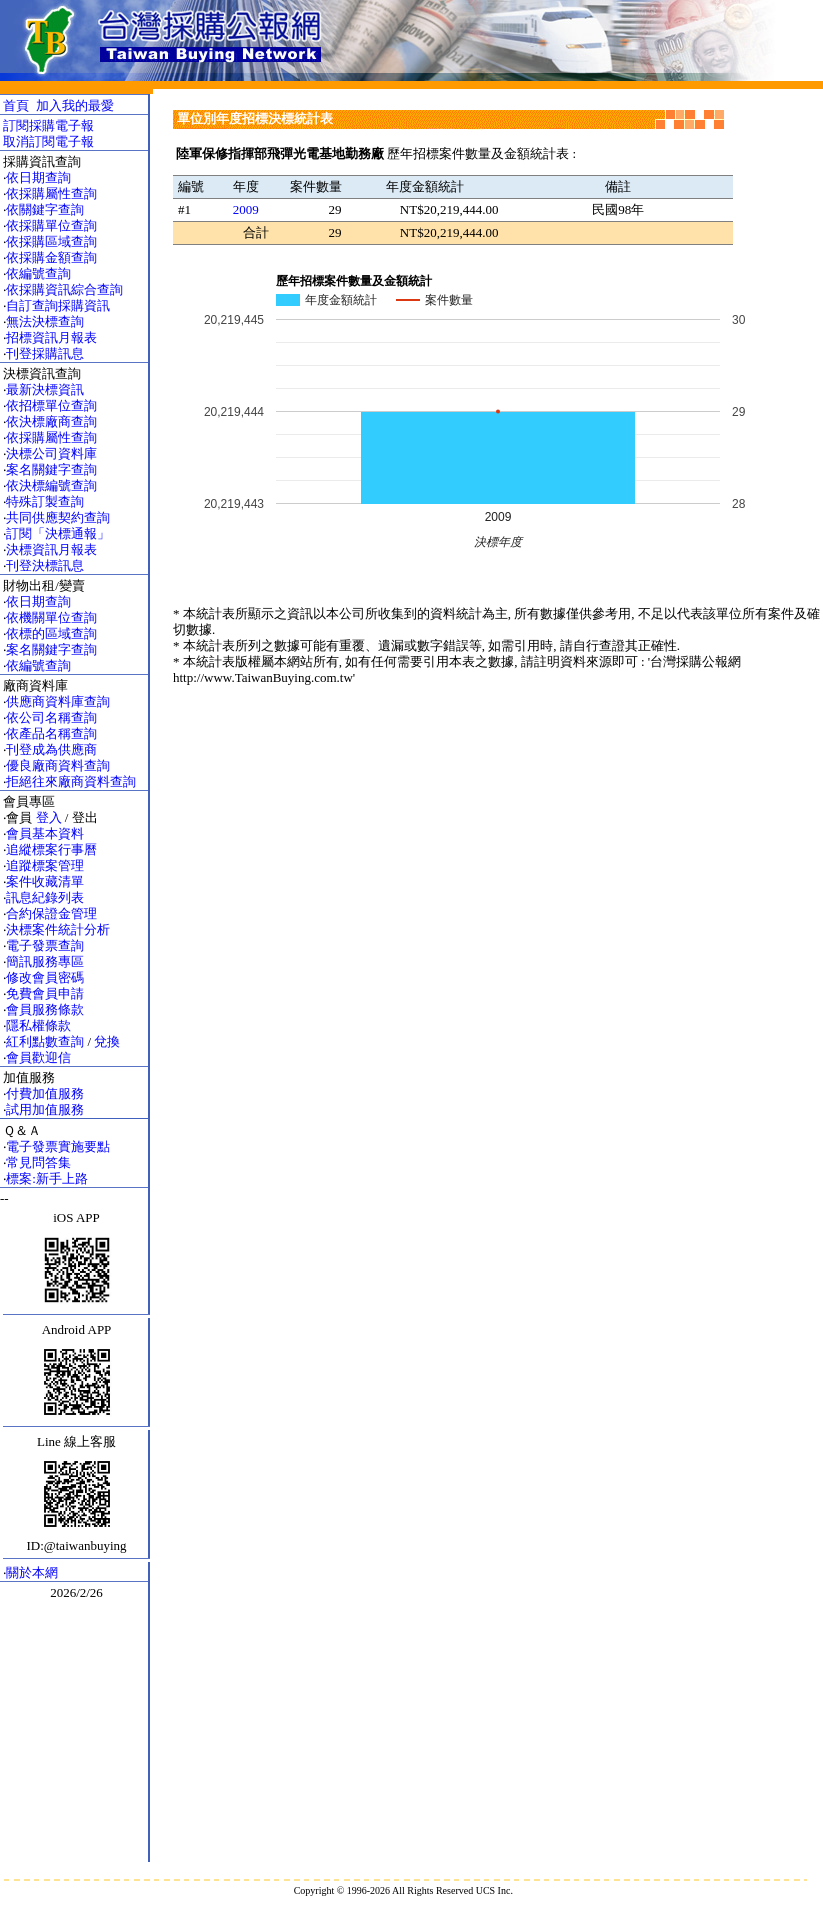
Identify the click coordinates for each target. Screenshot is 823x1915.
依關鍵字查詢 (45, 209)
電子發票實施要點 (58, 1146)
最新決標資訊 (45, 389)
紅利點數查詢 (45, 1041)
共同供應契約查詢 (58, 517)
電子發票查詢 (45, 945)
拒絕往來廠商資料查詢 (71, 781)
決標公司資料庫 (51, 453)
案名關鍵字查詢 (51, 469)
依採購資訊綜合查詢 (64, 289)
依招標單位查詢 (51, 405)
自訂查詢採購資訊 (58, 305)
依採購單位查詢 (51, 225)
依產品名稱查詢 (51, 733)
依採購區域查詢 (51, 241)
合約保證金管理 (51, 913)
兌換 (107, 1041)
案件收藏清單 (45, 881)
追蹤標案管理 (45, 865)
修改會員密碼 (45, 977)
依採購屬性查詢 (51, 193)
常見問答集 (38, 1162)
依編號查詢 (38, 273)
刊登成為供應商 (51, 749)
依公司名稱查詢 (51, 717)
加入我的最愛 (75, 105)
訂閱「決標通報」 (58, 533)
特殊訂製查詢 (45, 501)
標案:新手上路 (47, 1178)
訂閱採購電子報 (48, 125)
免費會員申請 (45, 993)
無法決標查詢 (45, 321)
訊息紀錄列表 (45, 897)
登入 (49, 817)
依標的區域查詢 (51, 633)
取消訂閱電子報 (48, 141)
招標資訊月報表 (51, 337)
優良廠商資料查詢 (58, 765)
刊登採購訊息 (45, 353)
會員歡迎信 (38, 1057)
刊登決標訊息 (45, 565)
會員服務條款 (45, 1009)
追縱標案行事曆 (51, 849)
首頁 (16, 105)
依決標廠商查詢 (51, 421)
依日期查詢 (38, 177)
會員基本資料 (45, 833)
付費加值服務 (45, 1093)
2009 (246, 209)
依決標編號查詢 (51, 485)
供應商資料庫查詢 (58, 701)
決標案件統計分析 (58, 929)
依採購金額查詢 (51, 257)
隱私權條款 (38, 1025)
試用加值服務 (45, 1109)
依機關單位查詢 (51, 617)
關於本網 (32, 1572)
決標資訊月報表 (51, 549)
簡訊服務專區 (45, 961)
